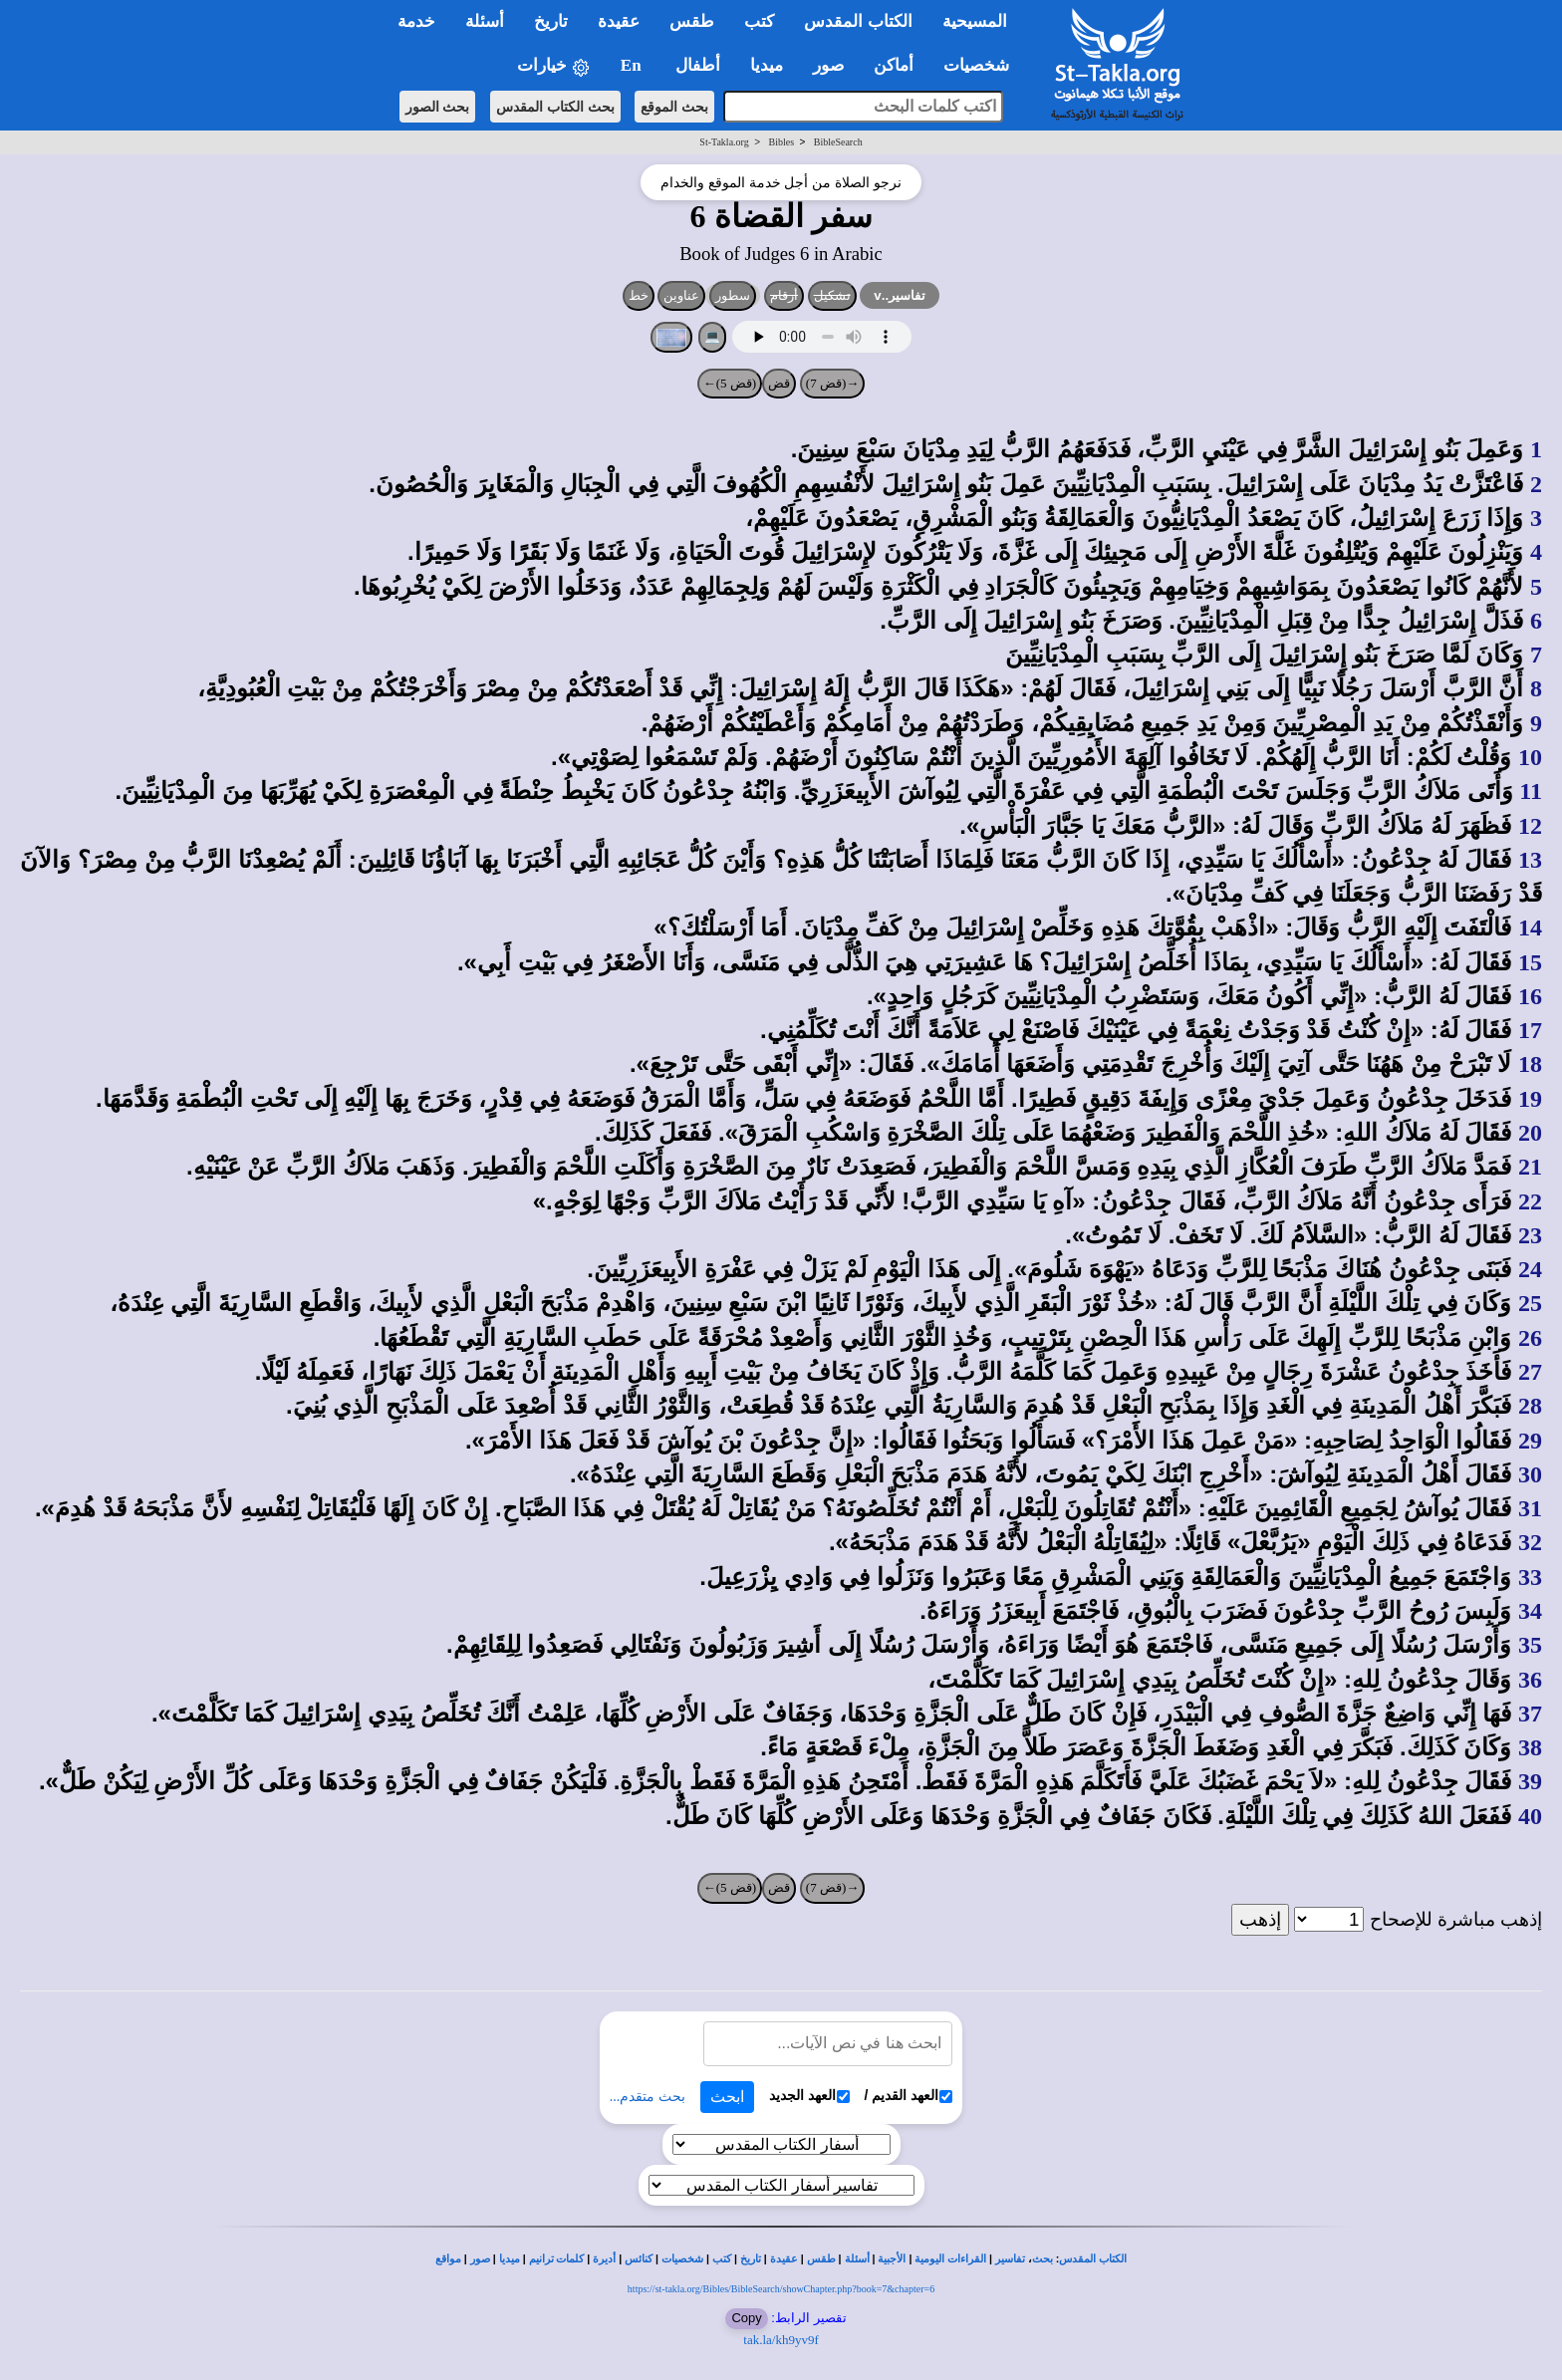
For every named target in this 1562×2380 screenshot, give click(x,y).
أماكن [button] (893, 65)
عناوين (681, 295)
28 (1530, 1406)
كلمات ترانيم (557, 2258)
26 (1530, 1338)
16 (1530, 996)
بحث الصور (437, 107)
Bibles (781, 141)
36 (1530, 1680)
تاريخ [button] (551, 21)
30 (1530, 1474)
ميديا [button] (766, 65)
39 (1530, 1781)
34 (1530, 1611)
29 (1530, 1441)
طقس (821, 2258)
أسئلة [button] (484, 21)
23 (1530, 1235)
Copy (746, 2317)
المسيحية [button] (974, 21)
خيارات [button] (554, 66)
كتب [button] (759, 21)
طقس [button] (691, 21)
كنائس (638, 2258)
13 (1530, 860)
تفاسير (1010, 2258)
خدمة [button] (416, 21)
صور (480, 2258)
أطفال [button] (697, 65)
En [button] (633, 65)
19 (1530, 1099)
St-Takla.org (723, 141)
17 (1530, 1030)
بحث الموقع (674, 107)
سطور (732, 295)
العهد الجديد (809, 2095)
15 (1530, 962)
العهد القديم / (909, 2095)
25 (1530, 1303)
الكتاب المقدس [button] (857, 21)
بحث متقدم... (647, 2096)
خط (639, 295)
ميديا (509, 2258)
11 (1530, 791)
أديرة (604, 2258)
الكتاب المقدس (1093, 2258)
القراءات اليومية (950, 2258)
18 (1530, 1064)
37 (1530, 1713)
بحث (1042, 2258)
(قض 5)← (729, 383)
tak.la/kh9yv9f (780, 2339)
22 (1530, 1201)
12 (1530, 826)
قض (779, 383)
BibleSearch (838, 141)
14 (1530, 927)
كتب (721, 2258)
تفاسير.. (899, 295)
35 (1530, 1645)
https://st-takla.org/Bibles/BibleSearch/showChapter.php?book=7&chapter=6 (781, 2288)
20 (1530, 1133)
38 (1530, 1747)
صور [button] (828, 65)
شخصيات (682, 2258)
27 (1530, 1372)
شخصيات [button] (982, 65)
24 (1530, 1269)
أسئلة (857, 2258)
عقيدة (784, 2258)
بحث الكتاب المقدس (555, 107)
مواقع (448, 2258)
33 (1530, 1577)
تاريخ (750, 2258)
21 (1530, 1167)
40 (1530, 1816)
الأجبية (892, 2258)
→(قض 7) (832, 383)
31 (1530, 1508)
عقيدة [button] (619, 21)
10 (1530, 757)
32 (1530, 1542)
